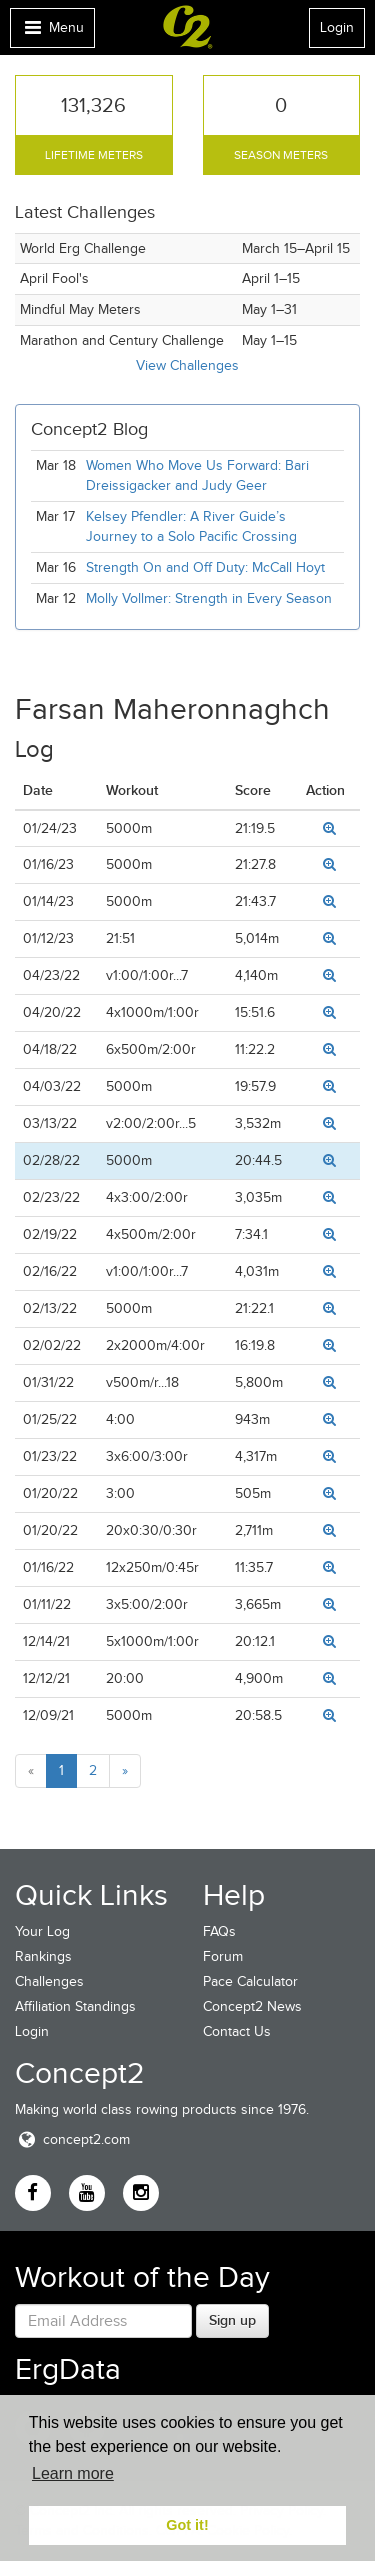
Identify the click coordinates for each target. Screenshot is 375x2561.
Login (337, 27)
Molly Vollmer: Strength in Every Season (209, 598)
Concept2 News (252, 2006)
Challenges (49, 1981)
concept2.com (72, 2139)
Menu (52, 32)
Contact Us (237, 2031)
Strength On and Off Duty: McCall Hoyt (205, 567)
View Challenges (187, 365)
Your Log (42, 1931)
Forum (223, 1956)
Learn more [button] (73, 2473)
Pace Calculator (250, 1981)
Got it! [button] (187, 2525)
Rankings (43, 1956)
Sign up (232, 2320)
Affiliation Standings (75, 2006)
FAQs (219, 1931)
